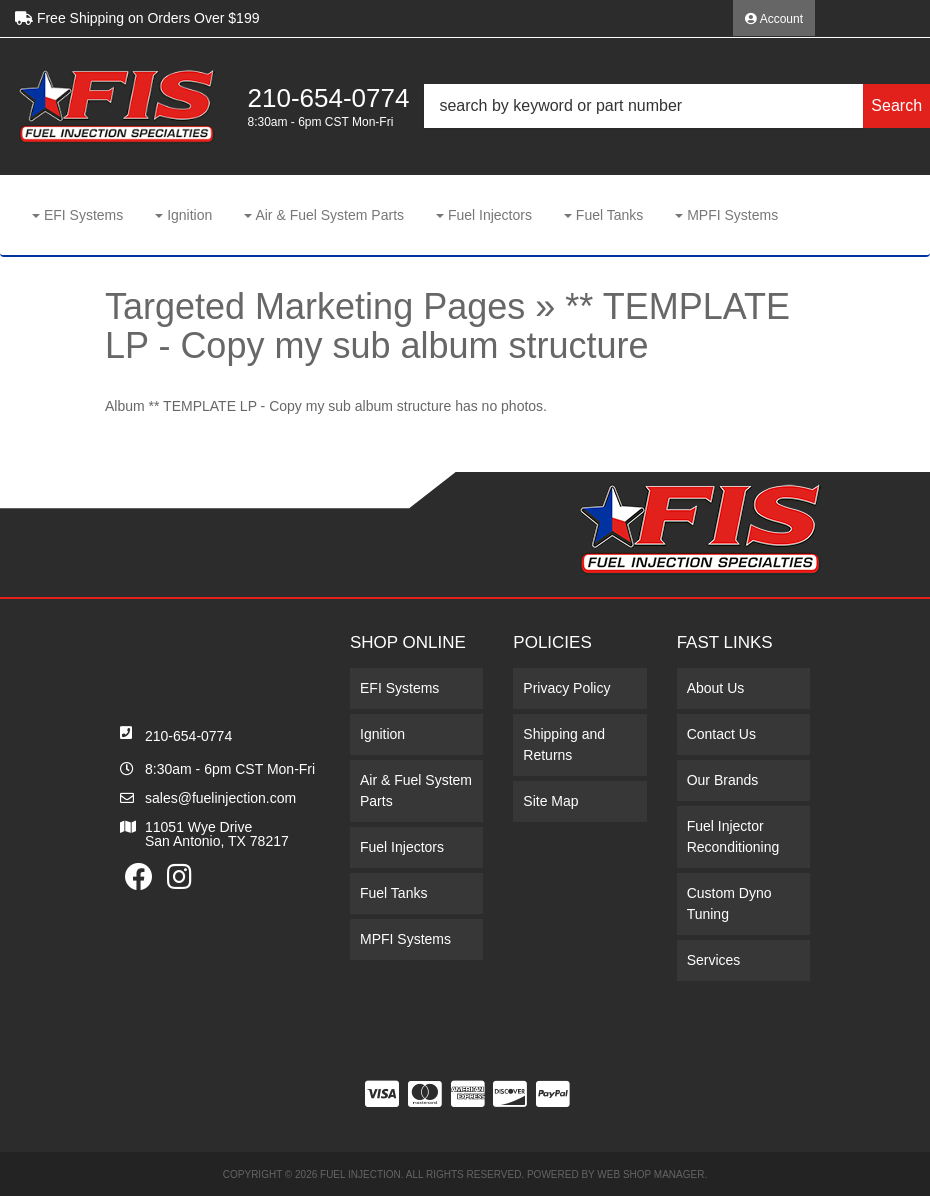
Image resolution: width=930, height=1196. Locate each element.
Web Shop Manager (650, 1174)
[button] (677, 106)
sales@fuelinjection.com (220, 798)
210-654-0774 (188, 736)
